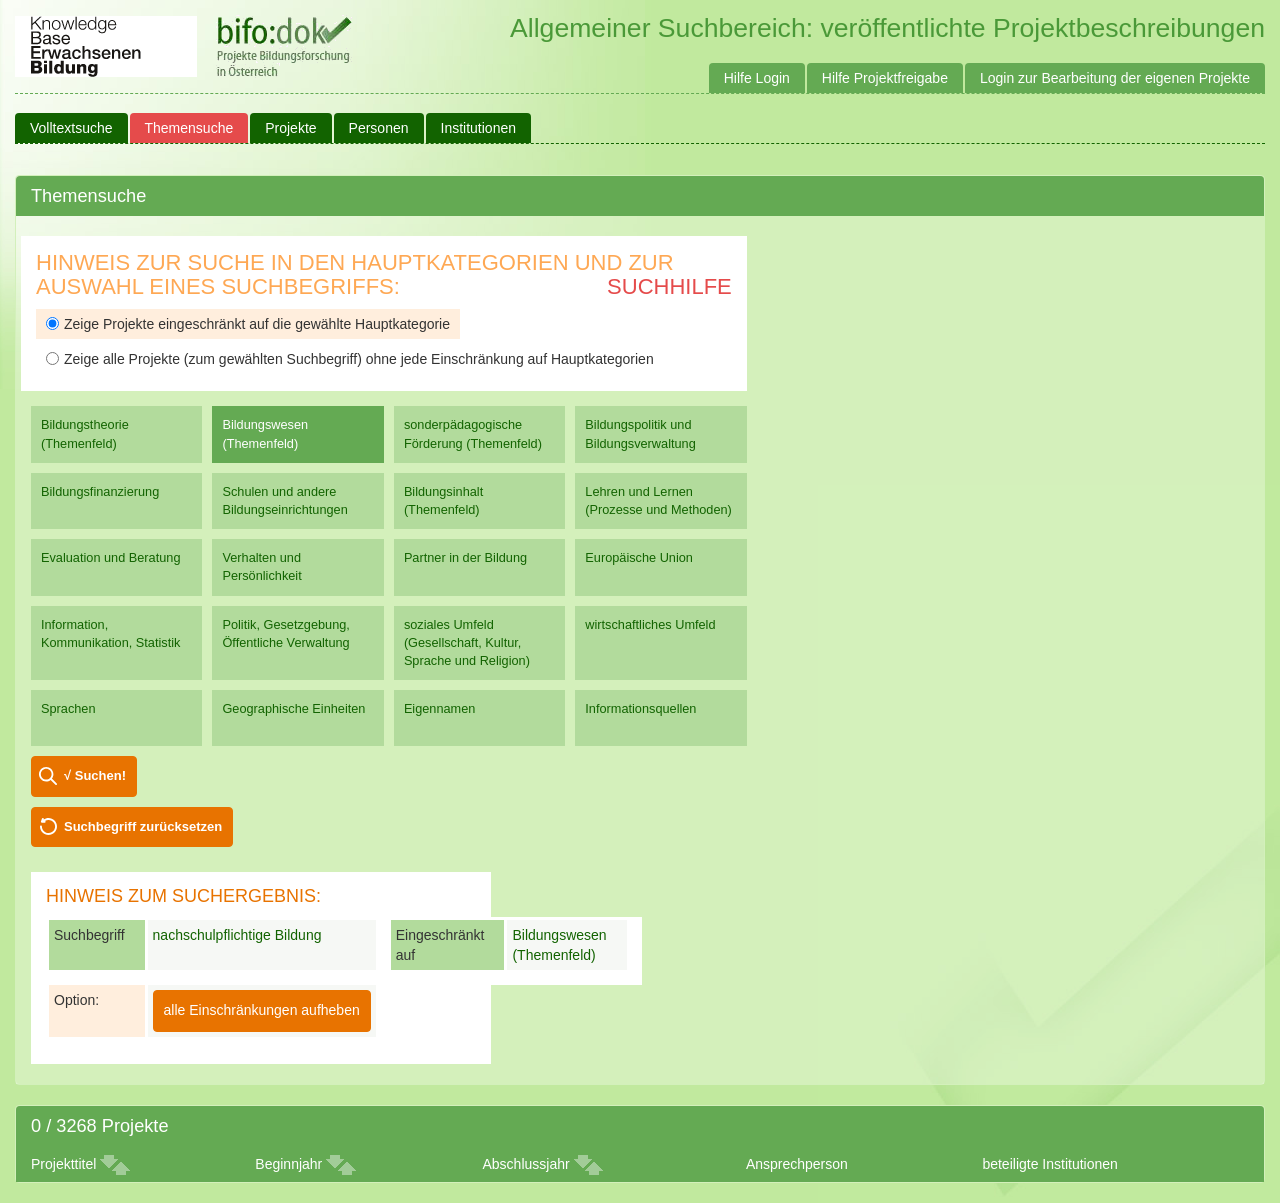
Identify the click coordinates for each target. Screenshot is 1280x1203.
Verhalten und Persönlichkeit (261, 566)
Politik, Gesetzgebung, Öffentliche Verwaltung (285, 633)
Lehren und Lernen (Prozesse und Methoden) (658, 500)
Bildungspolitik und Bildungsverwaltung (640, 433)
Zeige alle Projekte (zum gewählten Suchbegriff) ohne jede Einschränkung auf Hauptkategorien (350, 359)
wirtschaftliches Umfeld (650, 624)
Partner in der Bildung (465, 557)
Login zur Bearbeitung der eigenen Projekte (1115, 78)
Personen (379, 128)
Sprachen (68, 708)
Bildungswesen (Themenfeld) (265, 433)
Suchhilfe (669, 286)
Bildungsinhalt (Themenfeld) (443, 500)
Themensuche (189, 128)
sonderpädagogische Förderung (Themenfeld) (473, 433)
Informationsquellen (640, 708)
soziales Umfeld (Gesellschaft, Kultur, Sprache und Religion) (467, 642)
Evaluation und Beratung (110, 557)
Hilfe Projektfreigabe (885, 78)
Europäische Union (639, 557)
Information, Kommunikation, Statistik (110, 633)
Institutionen (479, 128)
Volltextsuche (71, 128)
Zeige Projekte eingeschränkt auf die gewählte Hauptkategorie (248, 324)
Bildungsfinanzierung (100, 491)
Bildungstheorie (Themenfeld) (85, 433)
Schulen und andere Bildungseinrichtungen (284, 500)
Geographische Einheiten (293, 708)
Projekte (290, 128)
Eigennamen (440, 708)
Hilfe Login (757, 78)
